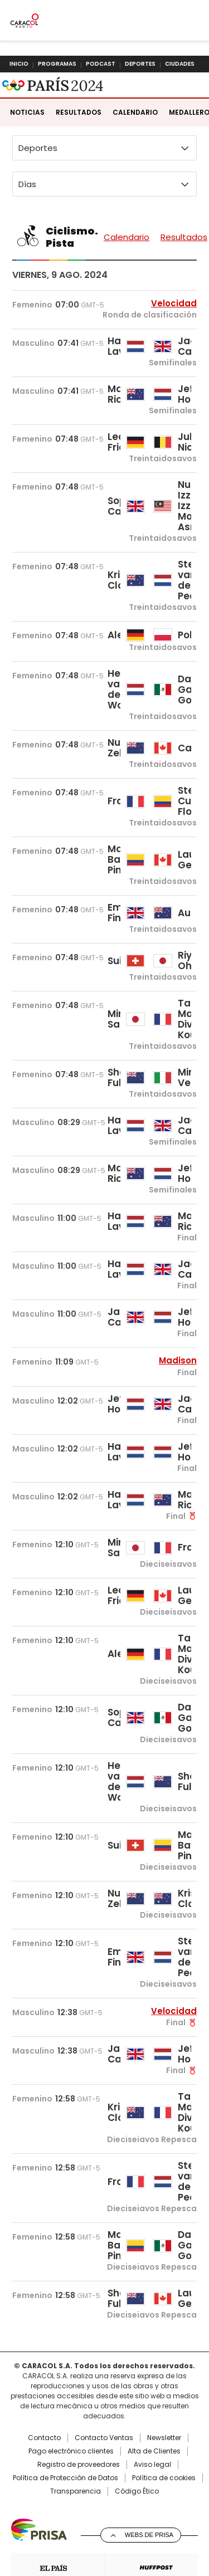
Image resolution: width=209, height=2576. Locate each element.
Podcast (100, 64)
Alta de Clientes (154, 2492)
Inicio (18, 64)
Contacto (44, 2479)
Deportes (140, 64)
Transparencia (75, 2532)
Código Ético (137, 2532)
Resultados (78, 153)
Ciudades (180, 64)
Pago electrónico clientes (71, 2492)
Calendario (135, 153)
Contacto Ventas (104, 2479)
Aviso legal (152, 2505)
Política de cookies (164, 2519)
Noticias (27, 153)
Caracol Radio (28, 93)
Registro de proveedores (78, 2505)
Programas (57, 64)
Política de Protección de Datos (65, 2519)
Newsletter (164, 2479)
